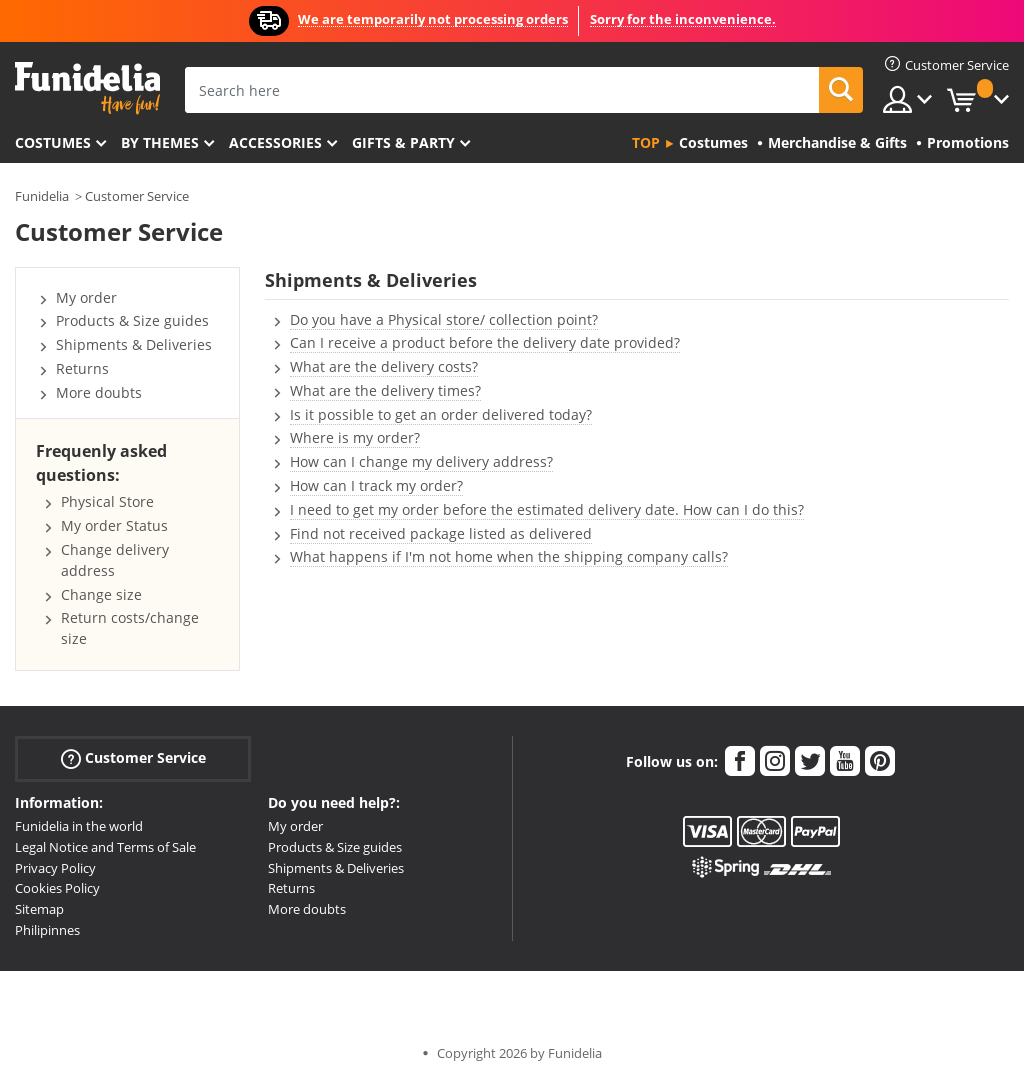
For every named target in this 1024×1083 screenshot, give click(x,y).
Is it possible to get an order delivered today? (441, 414)
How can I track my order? (376, 485)
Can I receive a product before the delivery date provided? (485, 342)
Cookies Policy (57, 888)
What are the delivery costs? (384, 366)
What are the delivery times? (385, 390)
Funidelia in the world (79, 826)
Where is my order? (355, 437)
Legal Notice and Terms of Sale (105, 847)
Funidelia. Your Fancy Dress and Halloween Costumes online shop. (87, 88)
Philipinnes (47, 930)
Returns (82, 368)
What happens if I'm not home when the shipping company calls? (509, 556)
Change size (101, 594)
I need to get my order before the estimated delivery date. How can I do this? (547, 509)
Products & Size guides (132, 320)
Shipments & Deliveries (134, 344)
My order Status (114, 525)
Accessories (275, 142)
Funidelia (42, 196)
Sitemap (39, 909)
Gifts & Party (403, 142)
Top (646, 142)
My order (86, 297)
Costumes (53, 142)
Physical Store (107, 501)
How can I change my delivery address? (421, 461)
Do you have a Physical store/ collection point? (444, 319)
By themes (160, 142)
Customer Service (137, 196)
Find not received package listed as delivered (441, 533)
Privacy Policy (55, 868)
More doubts (99, 392)
